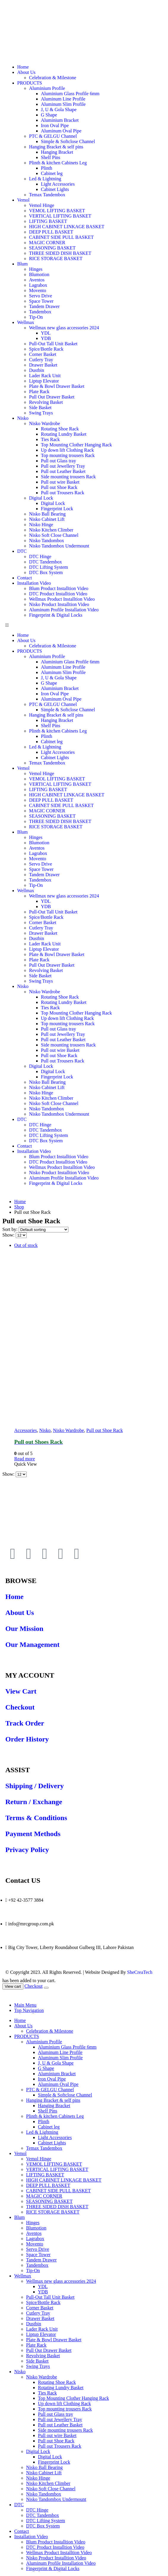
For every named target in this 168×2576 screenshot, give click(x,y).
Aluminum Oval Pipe (61, 130)
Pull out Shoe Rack (59, 487)
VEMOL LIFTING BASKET (57, 210)
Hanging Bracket (57, 152)
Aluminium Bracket (60, 120)
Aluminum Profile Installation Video (64, 609)
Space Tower (41, 301)
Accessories (25, 1430)
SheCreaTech (139, 1972)
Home (23, 66)
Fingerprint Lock (57, 508)
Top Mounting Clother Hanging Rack (76, 444)
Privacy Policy (27, 1850)
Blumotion (39, 274)
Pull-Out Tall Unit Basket (53, 343)
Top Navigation (29, 2010)
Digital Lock (41, 497)
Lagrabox (38, 285)
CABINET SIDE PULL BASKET (61, 237)
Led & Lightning (45, 178)
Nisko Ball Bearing (47, 513)
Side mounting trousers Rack (68, 476)
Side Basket (40, 407)
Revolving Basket (46, 402)
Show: (9, 1234)
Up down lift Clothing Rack (67, 450)
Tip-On (36, 317)
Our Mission (24, 1628)
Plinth (46, 168)
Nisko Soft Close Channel (54, 535)
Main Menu (25, 2005)
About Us (26, 72)
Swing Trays (41, 412)
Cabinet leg (52, 173)
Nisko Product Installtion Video (59, 604)
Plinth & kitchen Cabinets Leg (58, 162)
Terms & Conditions (36, 1818)
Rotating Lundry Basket (64, 434)
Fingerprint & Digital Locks (55, 615)
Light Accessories (58, 184)
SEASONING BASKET (52, 247)
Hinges (35, 269)
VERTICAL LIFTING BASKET (60, 215)
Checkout (20, 1707)
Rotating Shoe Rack (60, 428)
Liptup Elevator (44, 380)
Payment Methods (32, 1834)
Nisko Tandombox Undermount (59, 545)
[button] (84, 625)
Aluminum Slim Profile (63, 104)
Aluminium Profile (47, 88)
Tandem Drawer (44, 306)
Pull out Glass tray (58, 460)
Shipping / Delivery (34, 1786)
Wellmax (25, 322)
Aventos (36, 279)
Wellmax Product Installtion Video (62, 599)
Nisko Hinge (41, 524)
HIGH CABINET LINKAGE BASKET (66, 226)
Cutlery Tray (41, 359)
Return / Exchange (33, 1802)
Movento (37, 290)
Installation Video (34, 583)
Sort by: (10, 1229)
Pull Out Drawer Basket (51, 396)
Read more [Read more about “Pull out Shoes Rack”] (24, 1458)
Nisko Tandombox (46, 540)
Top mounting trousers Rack (68, 455)
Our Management (32, 1644)
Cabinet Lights (55, 189)
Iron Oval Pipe (55, 125)
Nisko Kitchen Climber (51, 529)
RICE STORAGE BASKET (55, 258)
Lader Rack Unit (45, 375)
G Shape (49, 114)
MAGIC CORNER (47, 242)
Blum (22, 263)
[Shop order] (43, 1229)
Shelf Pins (50, 157)
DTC (22, 551)
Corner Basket (42, 354)
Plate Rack (39, 391)
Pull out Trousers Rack (62, 492)
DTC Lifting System (48, 567)
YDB (46, 338)
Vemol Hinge (41, 205)
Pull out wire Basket (60, 482)
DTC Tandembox (45, 561)
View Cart (20, 1691)
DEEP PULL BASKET (51, 231)
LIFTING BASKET (48, 221)
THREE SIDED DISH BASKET (60, 253)
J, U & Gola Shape (58, 109)
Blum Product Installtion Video (58, 588)
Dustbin (36, 370)
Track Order (24, 1723)
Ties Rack (50, 439)
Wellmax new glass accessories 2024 (64, 327)
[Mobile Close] (5, 1994)
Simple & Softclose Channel (68, 141)
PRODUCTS (29, 82)
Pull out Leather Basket (63, 471)
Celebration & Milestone (52, 77)
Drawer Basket (43, 364)
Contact (24, 577)
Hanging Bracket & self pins (56, 146)
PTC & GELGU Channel (53, 136)
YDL (46, 333)
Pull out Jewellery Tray (63, 466)
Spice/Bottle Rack (46, 348)
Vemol (23, 199)
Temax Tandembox (47, 194)
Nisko (22, 418)
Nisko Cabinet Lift (47, 519)
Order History (27, 1739)
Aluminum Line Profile (63, 98)
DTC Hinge (40, 556)
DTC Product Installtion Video (58, 593)
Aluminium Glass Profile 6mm (70, 93)
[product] (90, 1335)
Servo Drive (40, 295)
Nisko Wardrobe (44, 423)
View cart (13, 1986)
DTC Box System (46, 572)
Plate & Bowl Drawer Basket (56, 386)
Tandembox (40, 311)
